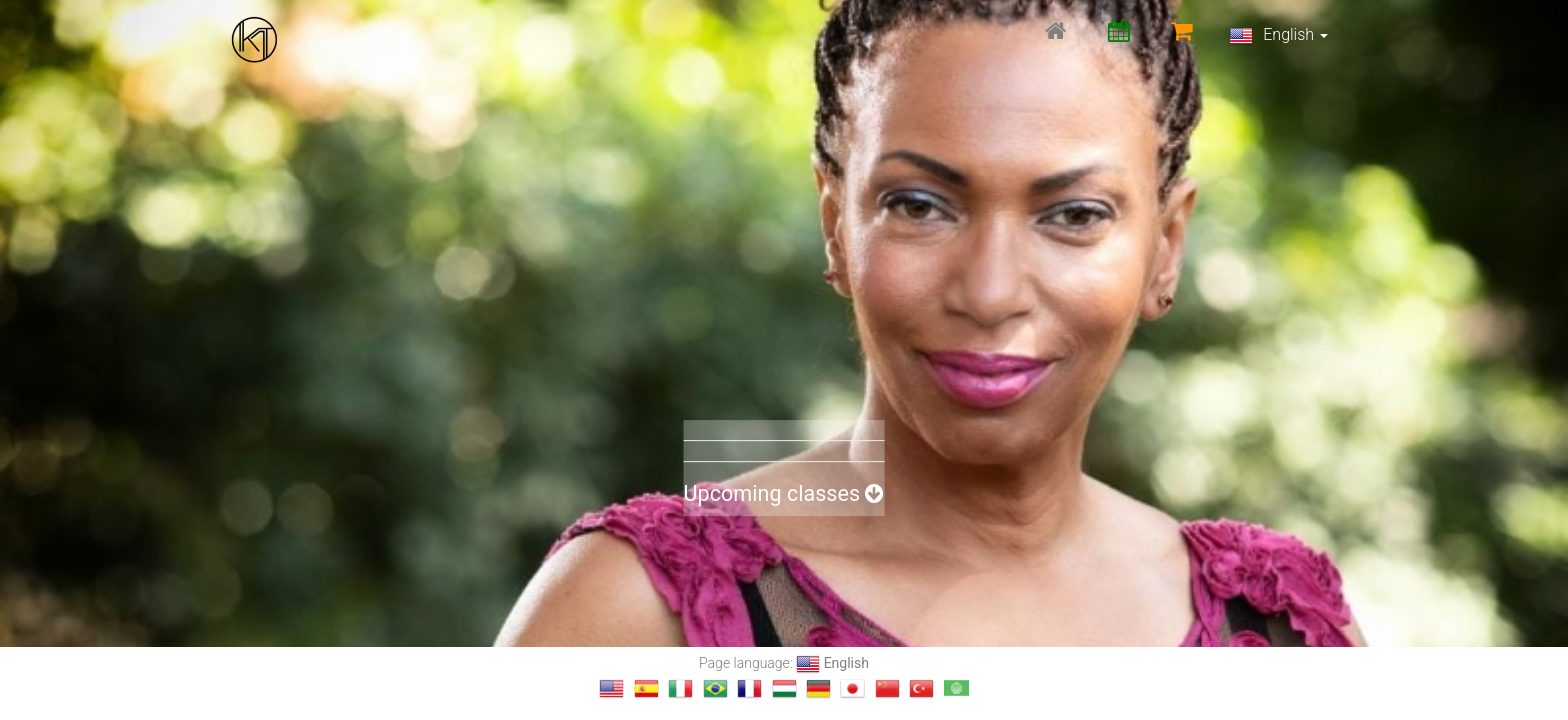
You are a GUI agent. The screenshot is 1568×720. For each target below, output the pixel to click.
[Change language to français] (749, 688)
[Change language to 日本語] (852, 688)
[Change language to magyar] (784, 688)
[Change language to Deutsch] (818, 688)
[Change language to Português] (715, 688)
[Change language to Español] (646, 688)
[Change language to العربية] (956, 688)
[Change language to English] (611, 688)
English (1278, 36)
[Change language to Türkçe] (921, 688)
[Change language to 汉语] (887, 688)
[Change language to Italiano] (680, 688)
